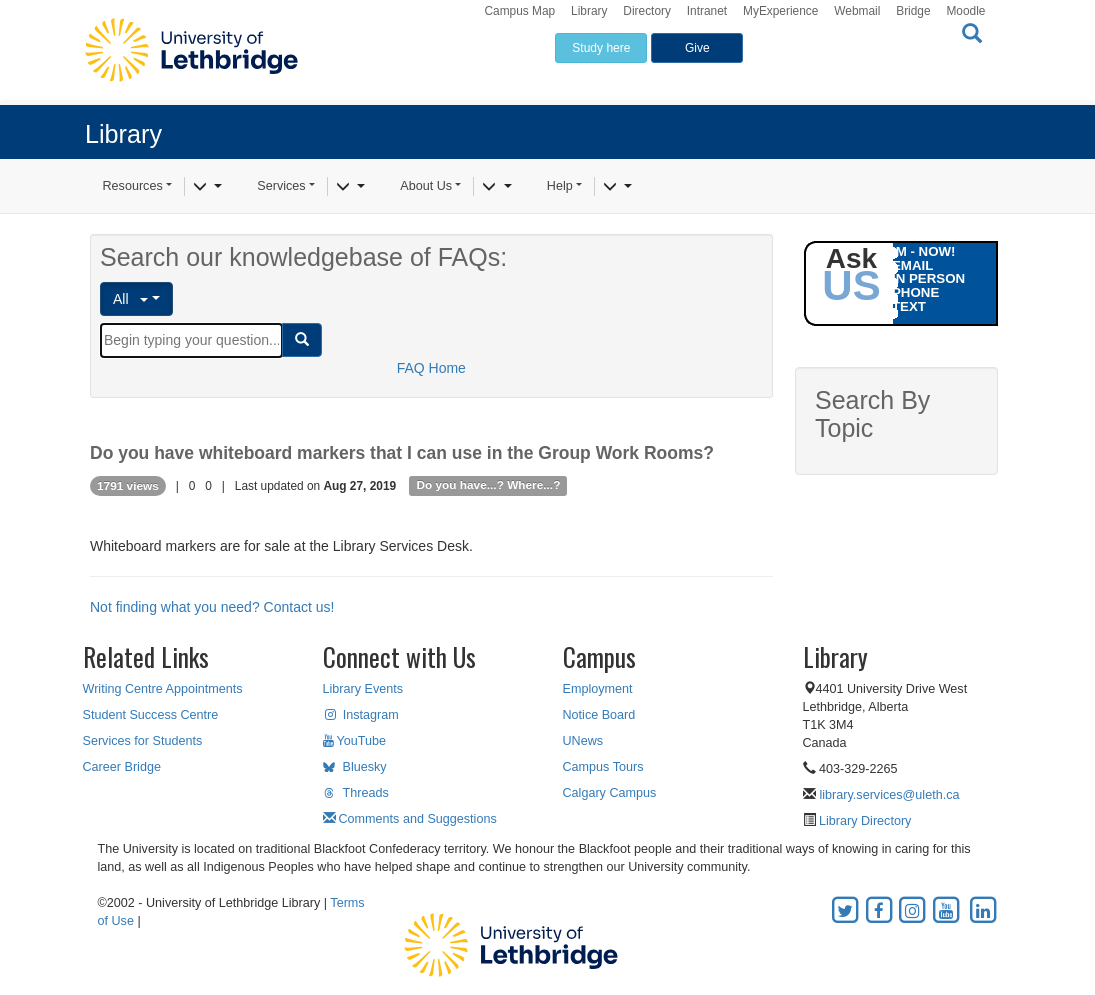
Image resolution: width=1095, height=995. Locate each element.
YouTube (355, 741)
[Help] (617, 187)
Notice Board (599, 715)
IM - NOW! (924, 251)
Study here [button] (601, 48)
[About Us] (496, 187)
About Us (426, 186)
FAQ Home (431, 368)
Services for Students (143, 741)
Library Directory (864, 821)
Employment (598, 689)
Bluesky (355, 767)
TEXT (909, 306)
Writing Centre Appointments (163, 689)
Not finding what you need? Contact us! (212, 607)
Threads (356, 793)
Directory (647, 11)
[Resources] (207, 187)
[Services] (350, 187)
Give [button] (697, 48)
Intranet (707, 11)
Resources (133, 186)
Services (281, 186)
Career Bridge (122, 767)
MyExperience (780, 11)
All (130, 299)
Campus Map (519, 11)
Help (560, 186)
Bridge (913, 11)
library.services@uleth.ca (890, 795)
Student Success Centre (151, 715)
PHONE (915, 292)
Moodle (965, 11)
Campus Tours (603, 767)
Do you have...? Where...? (488, 486)
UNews (583, 741)
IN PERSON (928, 278)
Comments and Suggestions (410, 819)
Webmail (857, 11)
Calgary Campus (610, 793)
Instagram (361, 715)
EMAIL (912, 265)
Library (589, 11)
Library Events (363, 689)
